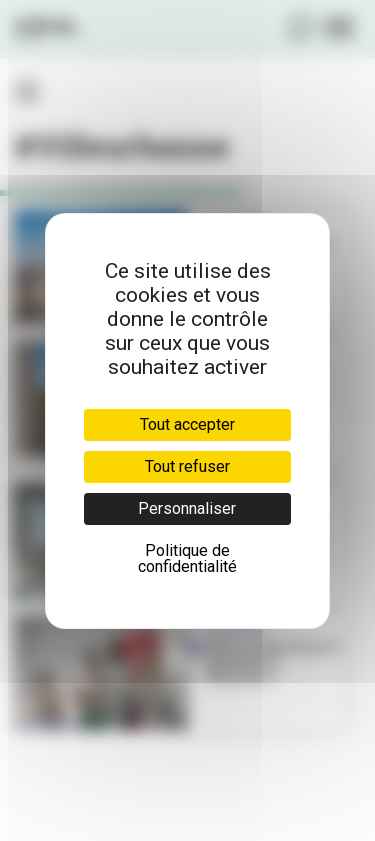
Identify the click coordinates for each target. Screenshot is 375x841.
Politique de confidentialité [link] (187, 558)
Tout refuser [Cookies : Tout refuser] (187, 466)
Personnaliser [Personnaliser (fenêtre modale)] (187, 508)
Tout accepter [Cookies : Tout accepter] (187, 424)
